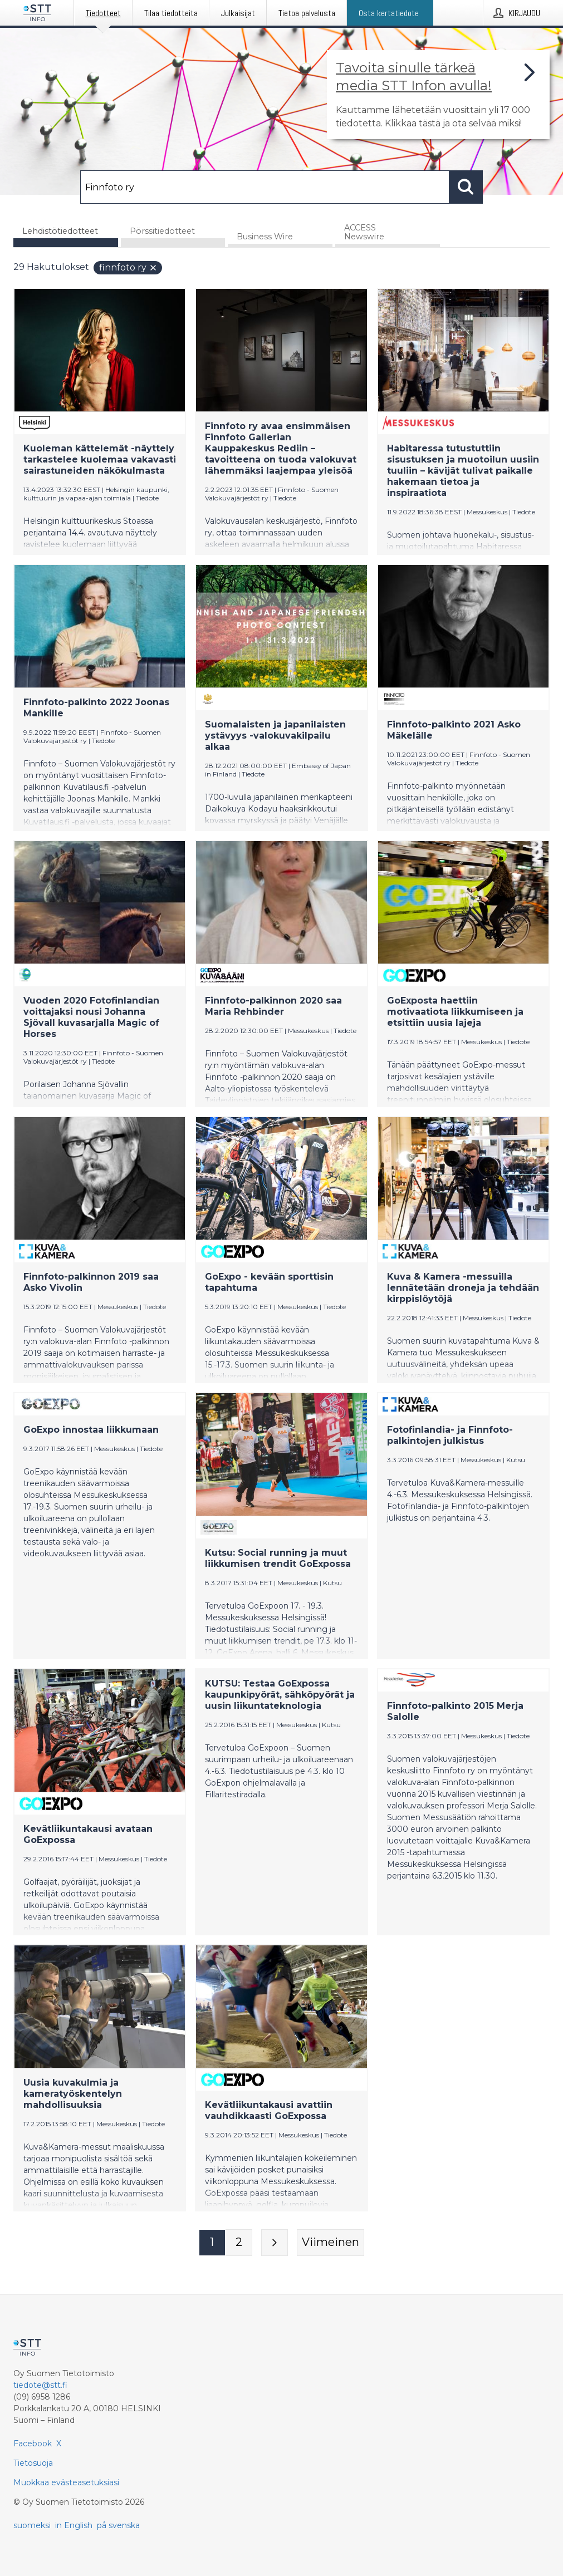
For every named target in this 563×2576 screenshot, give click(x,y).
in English (73, 2525)
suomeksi (32, 2525)
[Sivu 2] (239, 2242)
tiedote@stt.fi (40, 2385)
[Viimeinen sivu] (330, 2242)
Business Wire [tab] (265, 237)
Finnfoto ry (128, 267)
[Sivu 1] (212, 2242)
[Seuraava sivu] (274, 2242)
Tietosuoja (33, 2463)
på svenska (118, 2525)
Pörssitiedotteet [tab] (162, 231)
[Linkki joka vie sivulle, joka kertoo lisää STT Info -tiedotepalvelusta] (438, 94)
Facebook (32, 2444)
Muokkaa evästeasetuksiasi (66, 2482)
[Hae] (264, 187)
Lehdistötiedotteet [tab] (60, 231)
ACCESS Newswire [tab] (364, 232)
